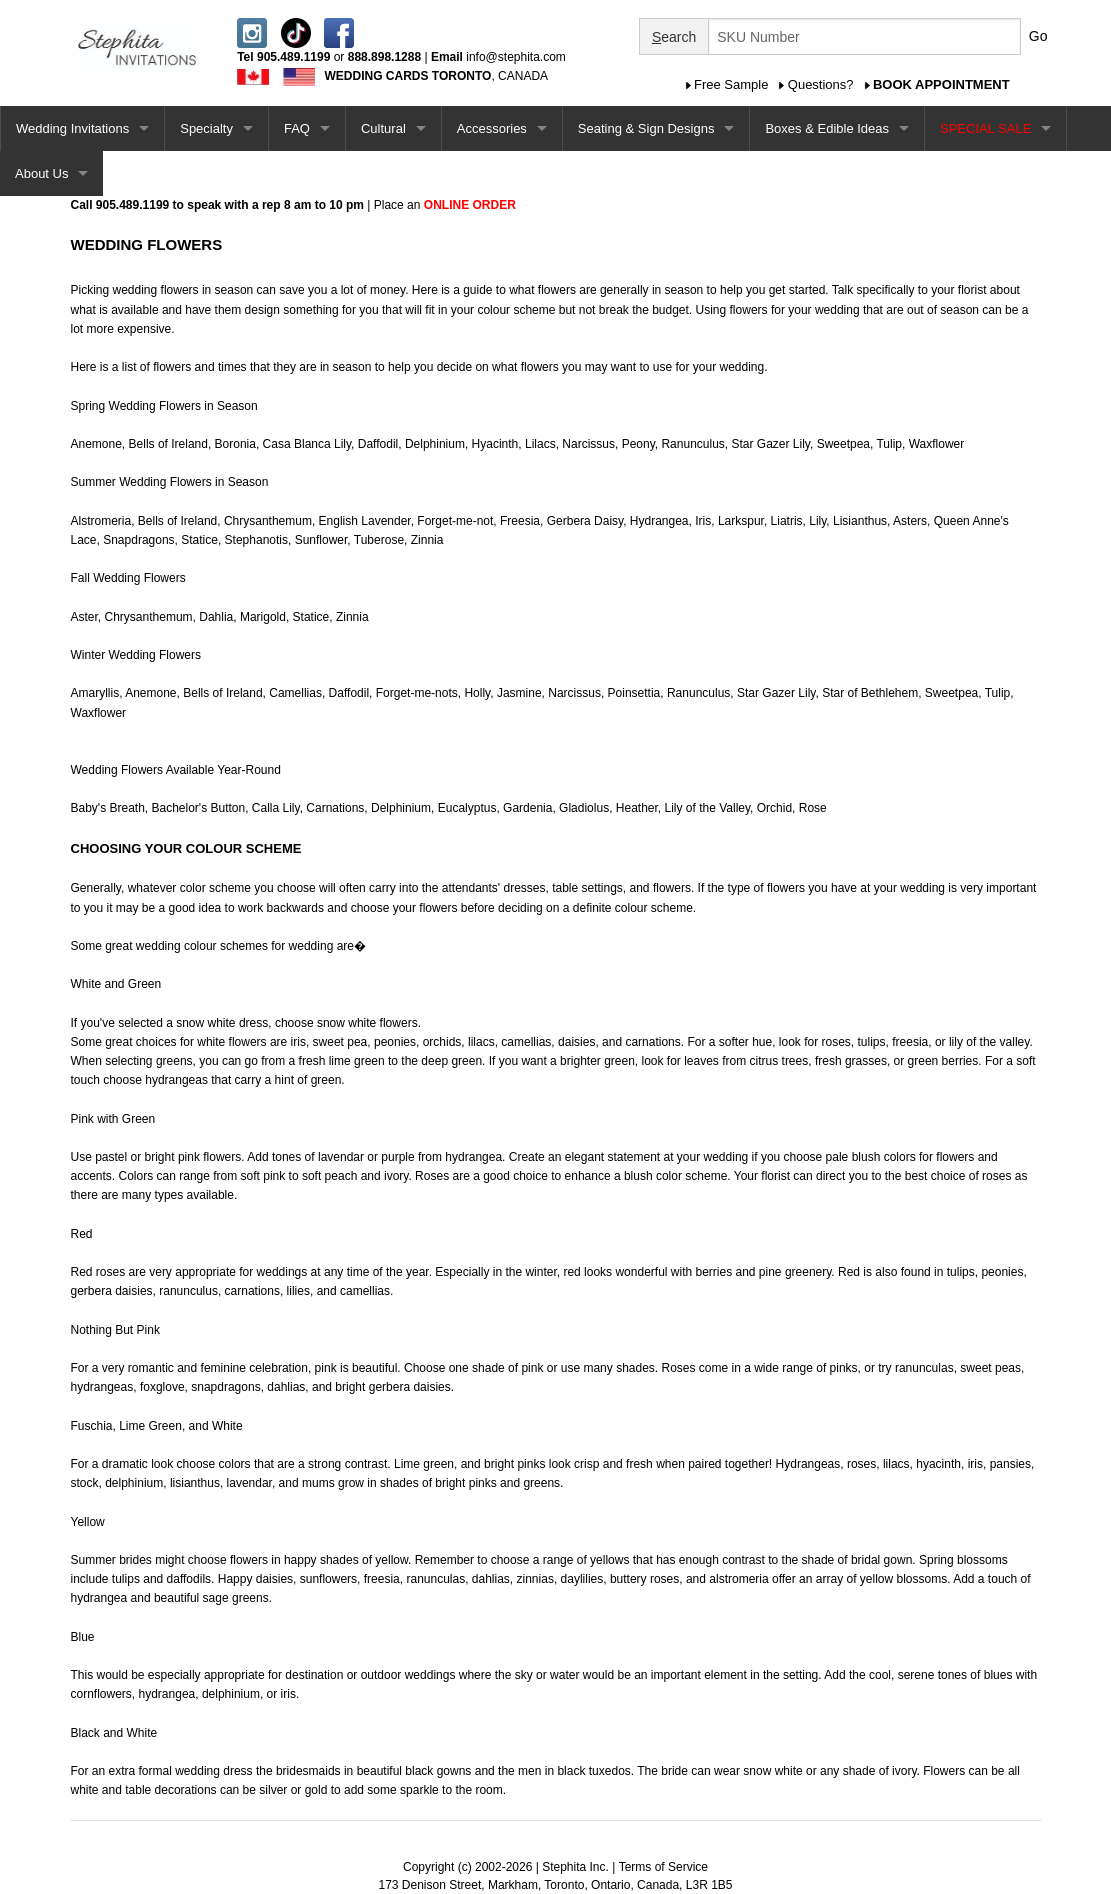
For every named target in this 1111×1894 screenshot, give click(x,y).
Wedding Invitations (72, 128)
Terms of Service (663, 1867)
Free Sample (731, 84)
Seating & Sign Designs (646, 128)
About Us (41, 173)
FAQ (297, 128)
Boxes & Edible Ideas (827, 128)
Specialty (206, 128)
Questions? (821, 84)
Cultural (383, 128)
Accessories (492, 128)
